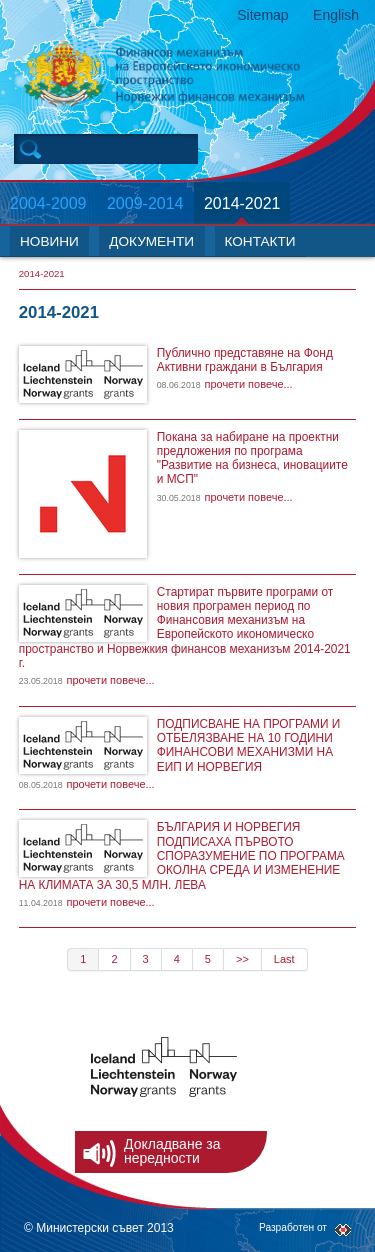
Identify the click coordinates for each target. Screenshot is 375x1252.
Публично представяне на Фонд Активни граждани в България (245, 360)
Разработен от (293, 1227)
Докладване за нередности (172, 1151)
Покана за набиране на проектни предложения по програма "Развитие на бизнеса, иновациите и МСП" (252, 458)
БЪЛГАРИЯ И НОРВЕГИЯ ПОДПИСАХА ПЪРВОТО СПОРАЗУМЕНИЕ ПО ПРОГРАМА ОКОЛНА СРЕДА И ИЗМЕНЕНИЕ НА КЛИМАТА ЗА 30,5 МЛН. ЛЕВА (182, 855)
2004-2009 (48, 203)
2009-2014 (145, 203)
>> (242, 959)
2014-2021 (242, 203)
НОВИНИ (49, 241)
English (336, 15)
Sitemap (262, 15)
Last (284, 959)
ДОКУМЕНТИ (151, 241)
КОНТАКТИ (260, 241)
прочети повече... (248, 384)
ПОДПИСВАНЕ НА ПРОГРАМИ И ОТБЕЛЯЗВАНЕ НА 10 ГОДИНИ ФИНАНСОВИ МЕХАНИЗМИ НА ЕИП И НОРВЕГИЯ (249, 745)
